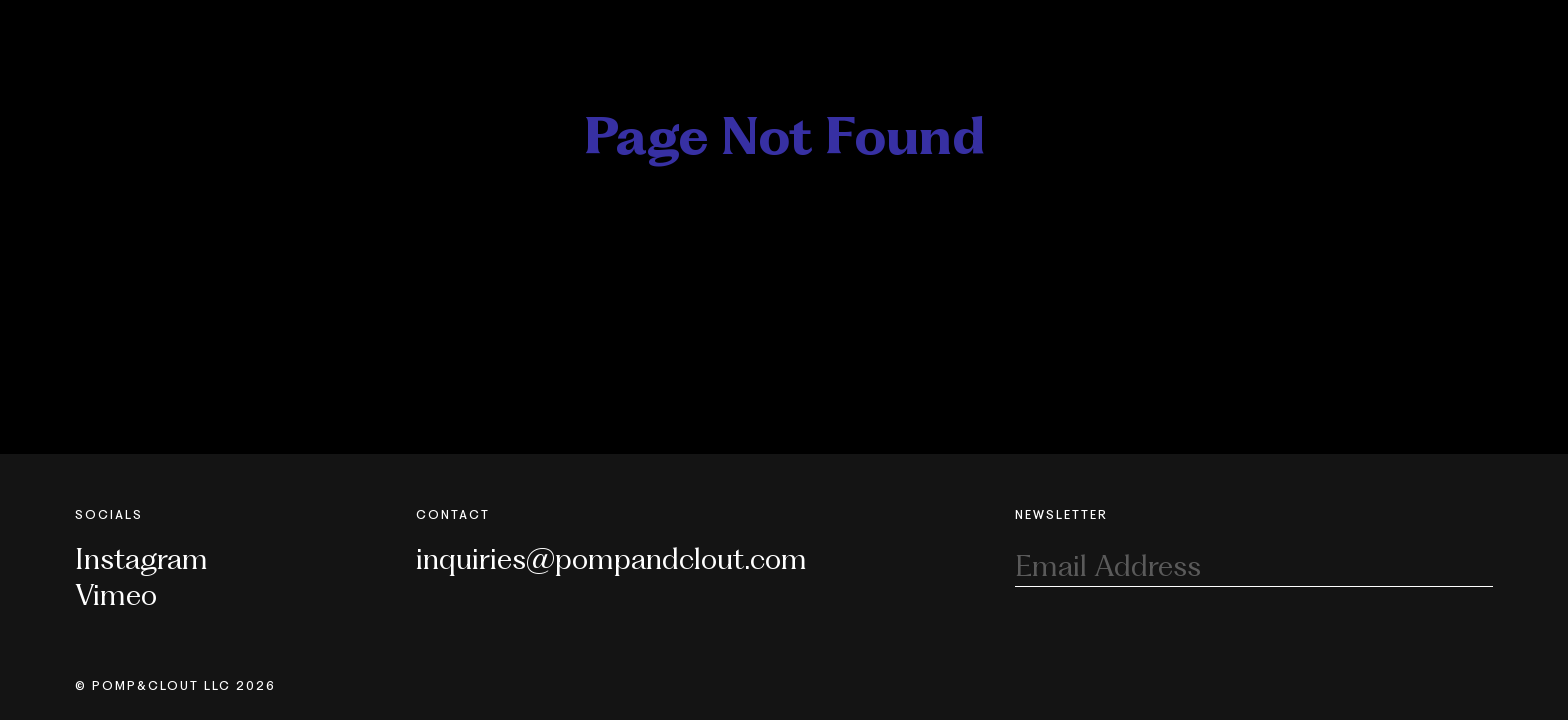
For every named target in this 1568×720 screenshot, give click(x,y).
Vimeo (116, 594)
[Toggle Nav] (1481, 28)
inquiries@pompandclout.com (611, 558)
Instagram (141, 558)
